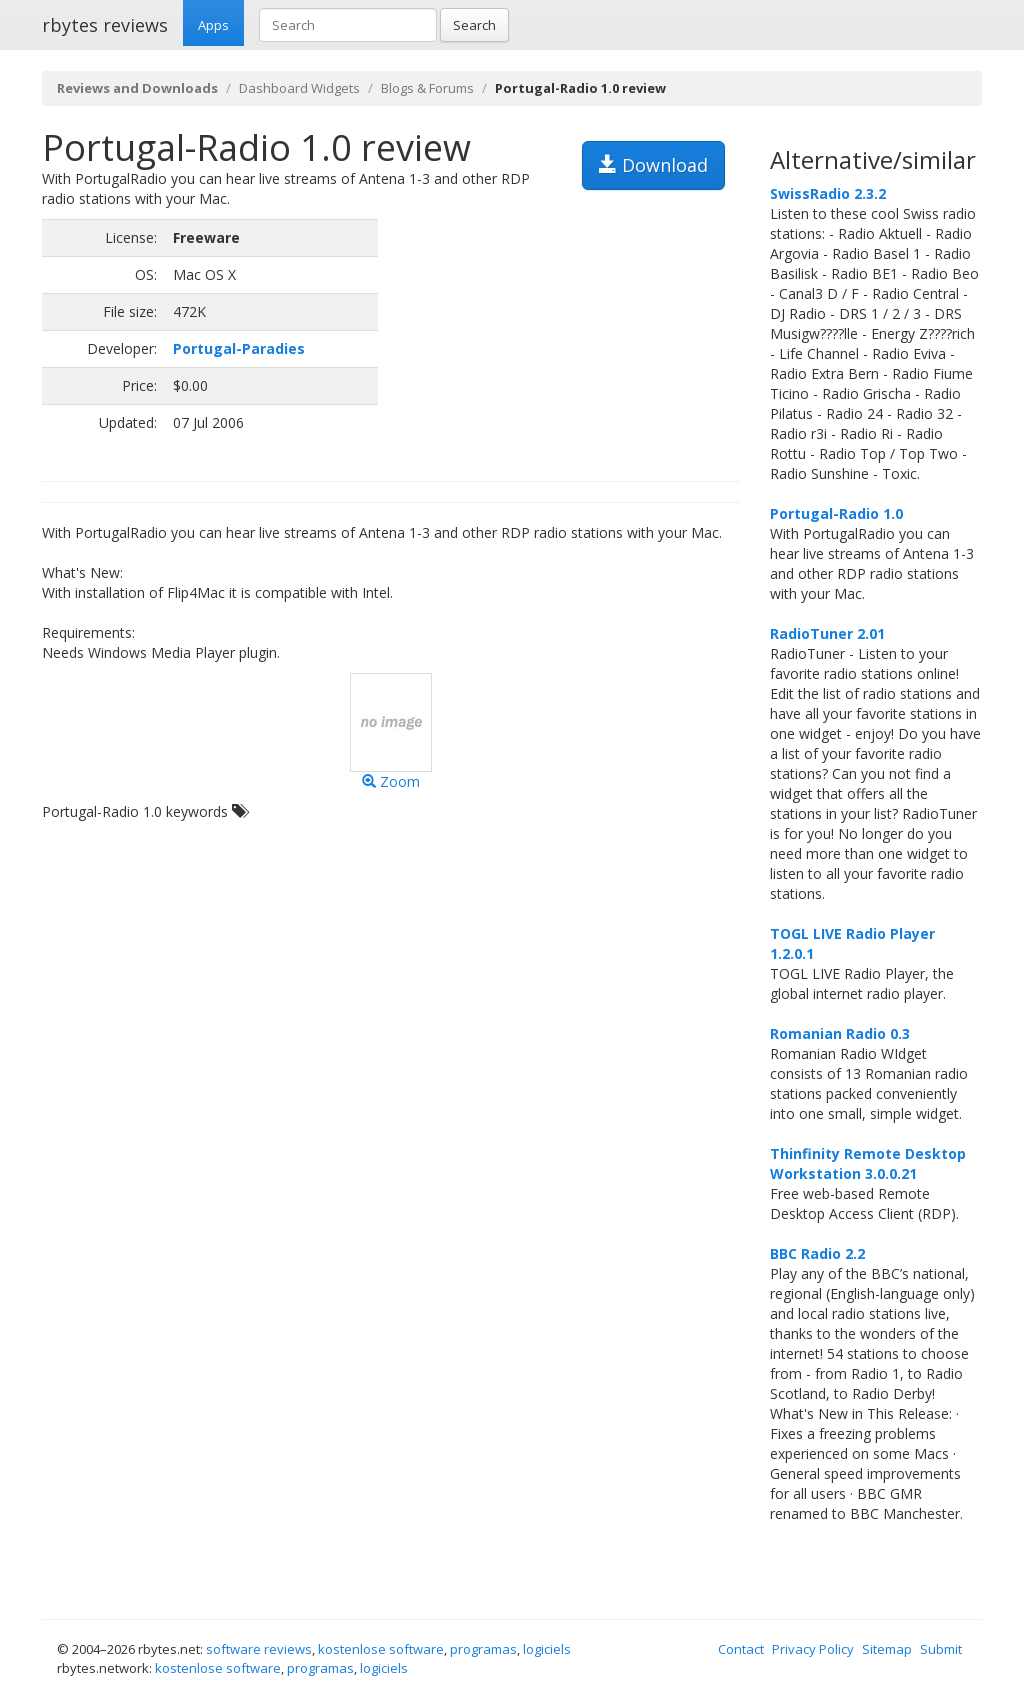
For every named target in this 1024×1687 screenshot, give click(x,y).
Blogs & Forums (427, 88)
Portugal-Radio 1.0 (836, 513)
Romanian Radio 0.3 (840, 1033)
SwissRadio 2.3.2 (828, 193)
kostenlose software (381, 1649)
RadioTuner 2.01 (827, 633)
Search (474, 25)
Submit (941, 1649)
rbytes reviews (105, 25)
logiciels (547, 1649)
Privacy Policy (813, 1649)
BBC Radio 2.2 (817, 1253)
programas (483, 1649)
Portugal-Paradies (239, 348)
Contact (741, 1649)
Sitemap (887, 1649)
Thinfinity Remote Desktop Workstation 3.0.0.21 (868, 1163)
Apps (213, 25)
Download (653, 165)
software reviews (259, 1649)
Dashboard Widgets (299, 88)
